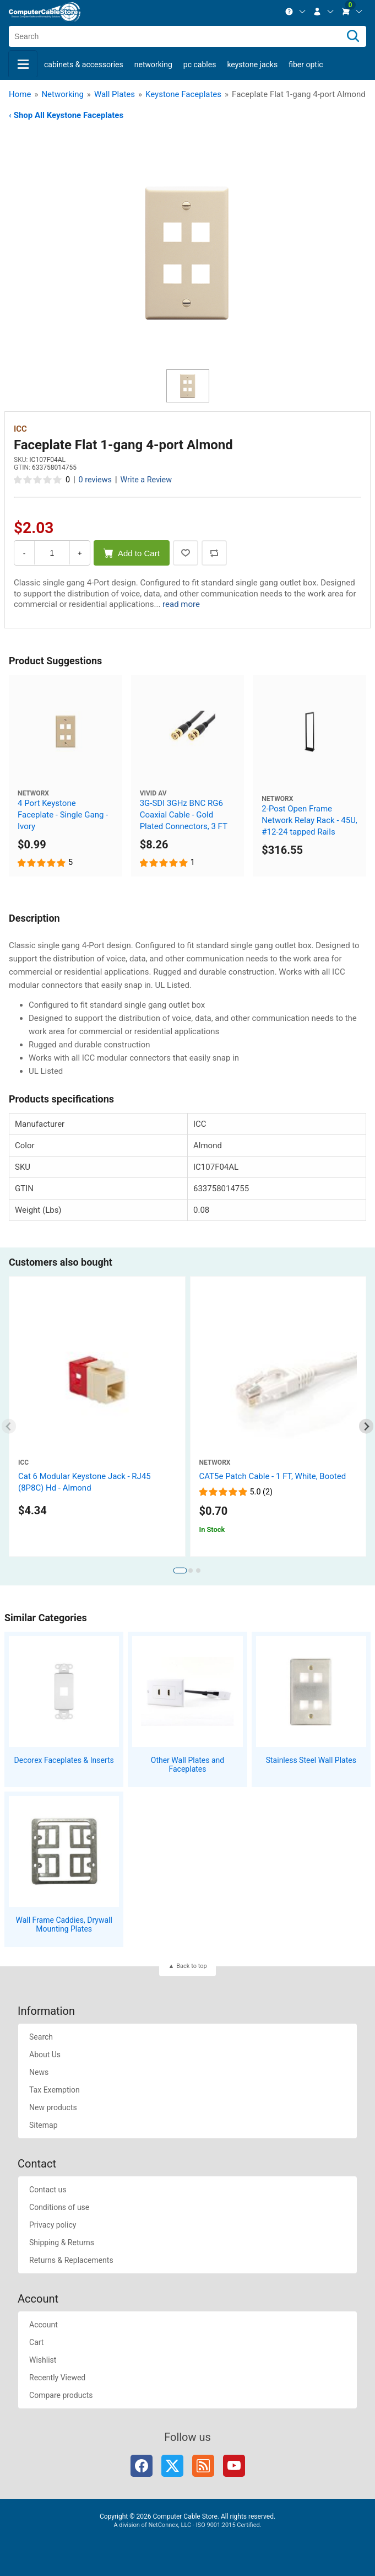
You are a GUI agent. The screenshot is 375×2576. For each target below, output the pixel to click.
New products (53, 2107)
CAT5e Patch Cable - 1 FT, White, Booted (272, 1476)
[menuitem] (295, 11)
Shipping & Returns (61, 2242)
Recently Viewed (57, 2377)
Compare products (61, 2395)
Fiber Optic (306, 64)
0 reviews (95, 480)
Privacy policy (52, 2224)
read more (181, 604)
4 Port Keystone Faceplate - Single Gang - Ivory (63, 814)
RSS (203, 2465)
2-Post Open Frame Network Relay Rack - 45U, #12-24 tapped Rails (309, 820)
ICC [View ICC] (20, 429)
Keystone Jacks (252, 64)
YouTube (234, 2465)
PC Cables (199, 64)
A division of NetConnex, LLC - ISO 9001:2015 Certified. (187, 2525)
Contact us (47, 2189)
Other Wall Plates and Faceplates (187, 1765)
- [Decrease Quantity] (24, 553)
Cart (36, 2342)
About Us (45, 2054)
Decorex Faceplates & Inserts (64, 1760)
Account (43, 2324)
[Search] (353, 36)
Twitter (172, 2465)
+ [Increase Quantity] (80, 553)
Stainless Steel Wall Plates (311, 1760)
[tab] (180, 1571)
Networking (153, 64)
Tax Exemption (54, 2089)
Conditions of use (59, 2207)
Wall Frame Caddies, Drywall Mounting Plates (63, 1925)
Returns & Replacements (71, 2260)
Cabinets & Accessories (83, 64)
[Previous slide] (9, 1426)
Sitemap (43, 2125)
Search (41, 2036)
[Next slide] (366, 1426)
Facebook (141, 2465)
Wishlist (42, 2359)
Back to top (191, 1966)
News (38, 2072)
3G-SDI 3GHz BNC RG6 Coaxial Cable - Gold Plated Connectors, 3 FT (183, 814)
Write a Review (146, 480)
